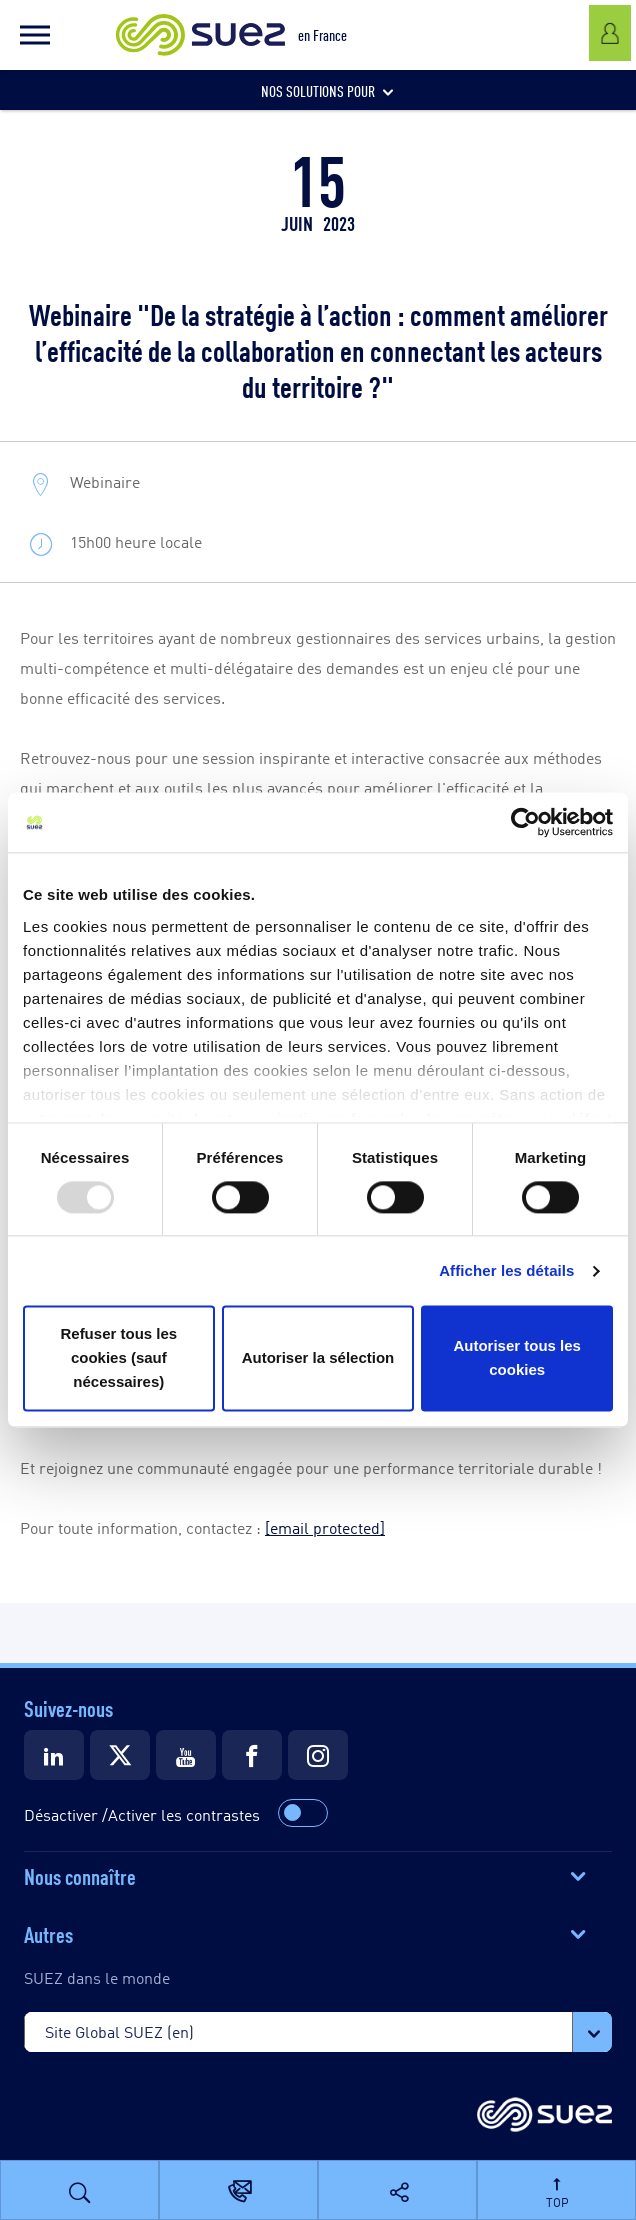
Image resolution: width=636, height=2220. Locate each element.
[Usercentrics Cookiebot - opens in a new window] (525, 822)
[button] (35, 35)
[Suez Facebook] (252, 1755)
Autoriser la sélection (318, 1358)
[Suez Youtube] (186, 1755)
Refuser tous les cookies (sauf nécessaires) (118, 1358)
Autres (48, 1933)
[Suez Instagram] (318, 1755)
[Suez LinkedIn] (54, 1755)
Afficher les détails (506, 1270)
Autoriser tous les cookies (517, 1358)
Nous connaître (80, 1875)
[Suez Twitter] (120, 1755)
